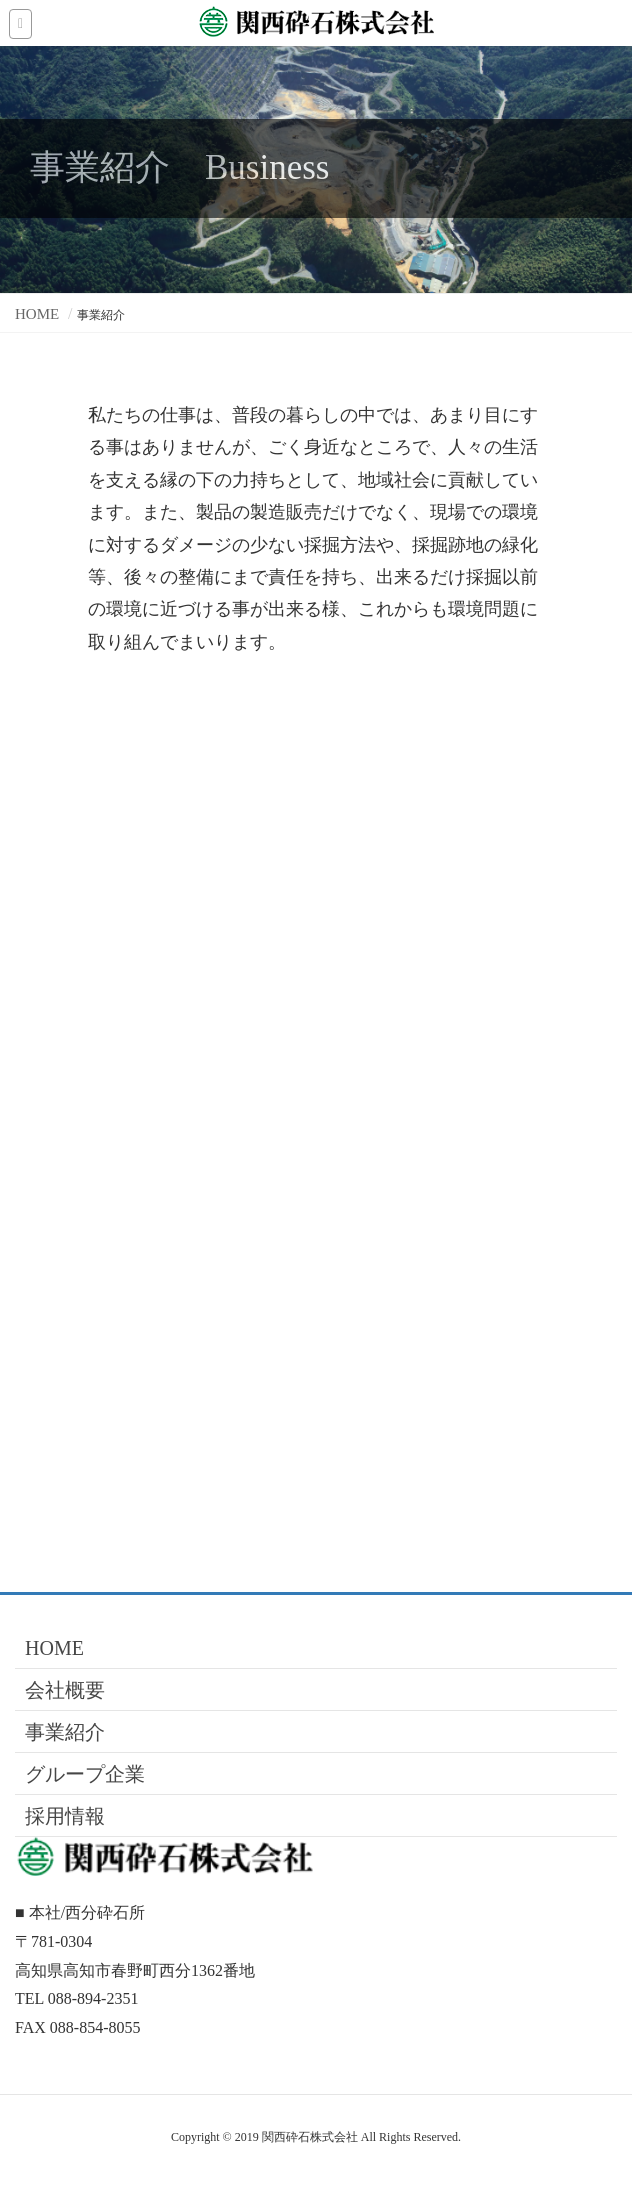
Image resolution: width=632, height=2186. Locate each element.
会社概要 (65, 1690)
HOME (54, 1648)
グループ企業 (85, 1774)
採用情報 (65, 1816)
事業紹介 (65, 1732)
